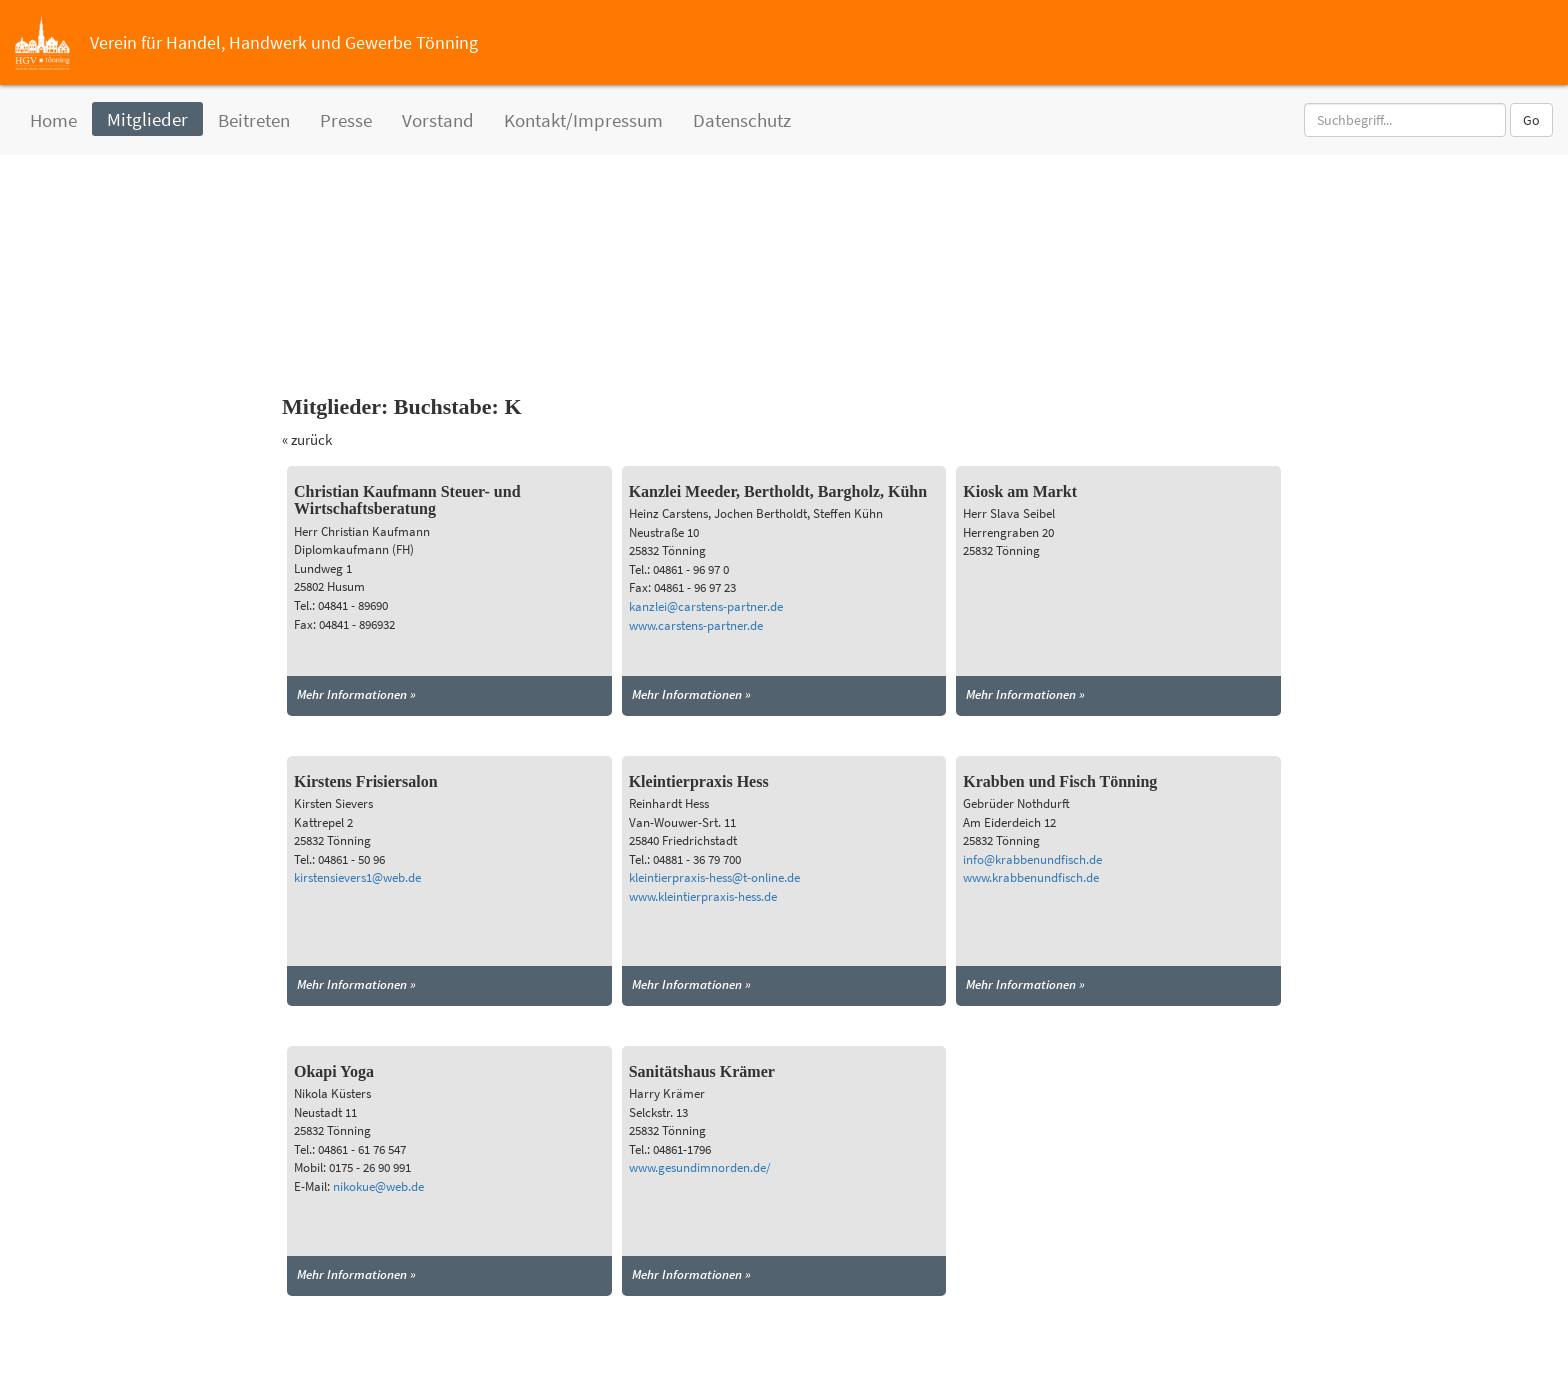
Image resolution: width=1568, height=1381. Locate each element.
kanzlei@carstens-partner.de (706, 606)
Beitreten (254, 120)
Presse (346, 120)
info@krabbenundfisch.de (1032, 859)
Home (53, 120)
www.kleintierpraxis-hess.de (703, 896)
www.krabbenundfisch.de (1031, 877)
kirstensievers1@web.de (357, 877)
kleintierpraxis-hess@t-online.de (714, 877)
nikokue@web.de (378, 1186)
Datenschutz (742, 120)
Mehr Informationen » (356, 694)
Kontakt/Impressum (583, 120)
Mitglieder (147, 119)
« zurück (307, 439)
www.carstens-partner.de (696, 625)
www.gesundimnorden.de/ (700, 1167)
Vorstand (438, 120)
